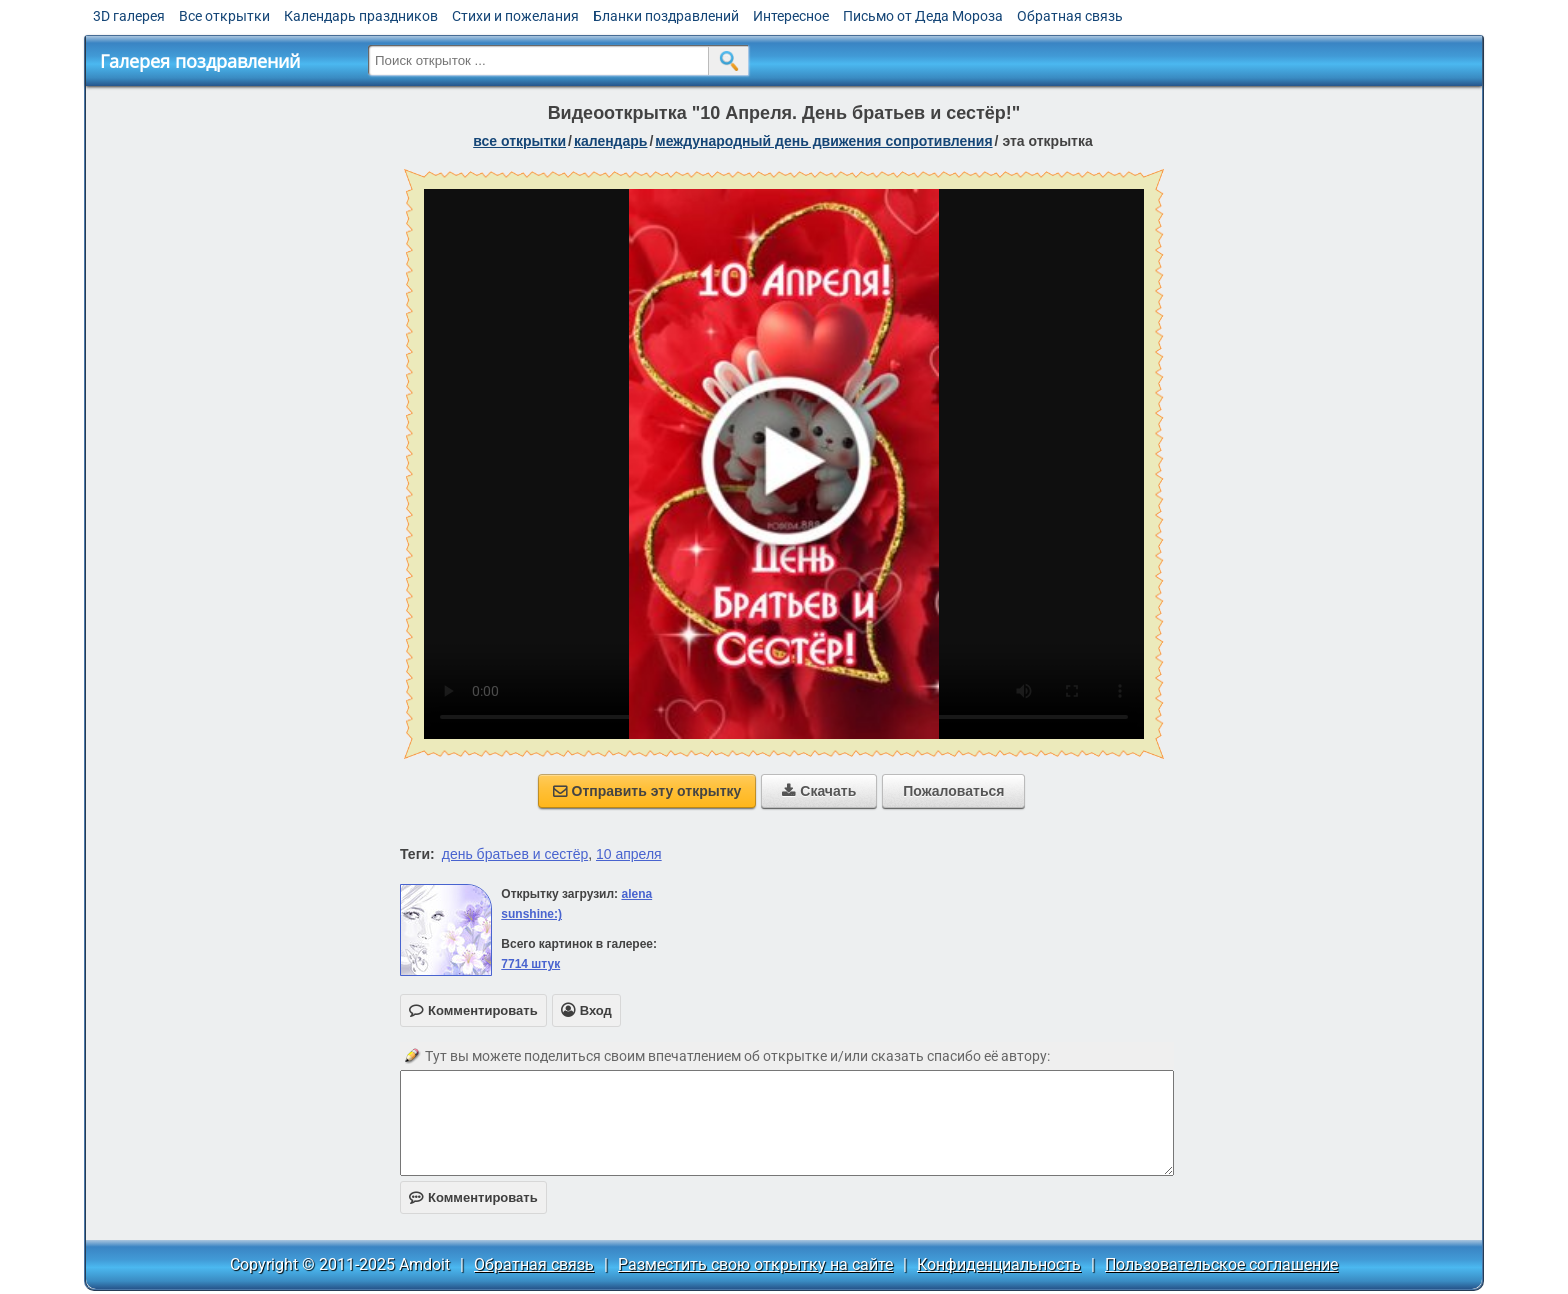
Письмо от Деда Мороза (923, 16)
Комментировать (473, 1197)
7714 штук (530, 964)
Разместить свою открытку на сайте (755, 1264)
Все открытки (224, 16)
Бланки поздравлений (666, 16)
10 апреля (629, 854)
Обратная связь (1070, 16)
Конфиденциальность (999, 1264)
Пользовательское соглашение (1221, 1264)
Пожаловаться (953, 791)
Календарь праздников (361, 16)
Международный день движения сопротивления (823, 141)
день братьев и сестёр (515, 854)
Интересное (791, 16)
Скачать (819, 791)
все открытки (519, 141)
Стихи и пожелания (515, 16)
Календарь (611, 141)
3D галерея (129, 16)
